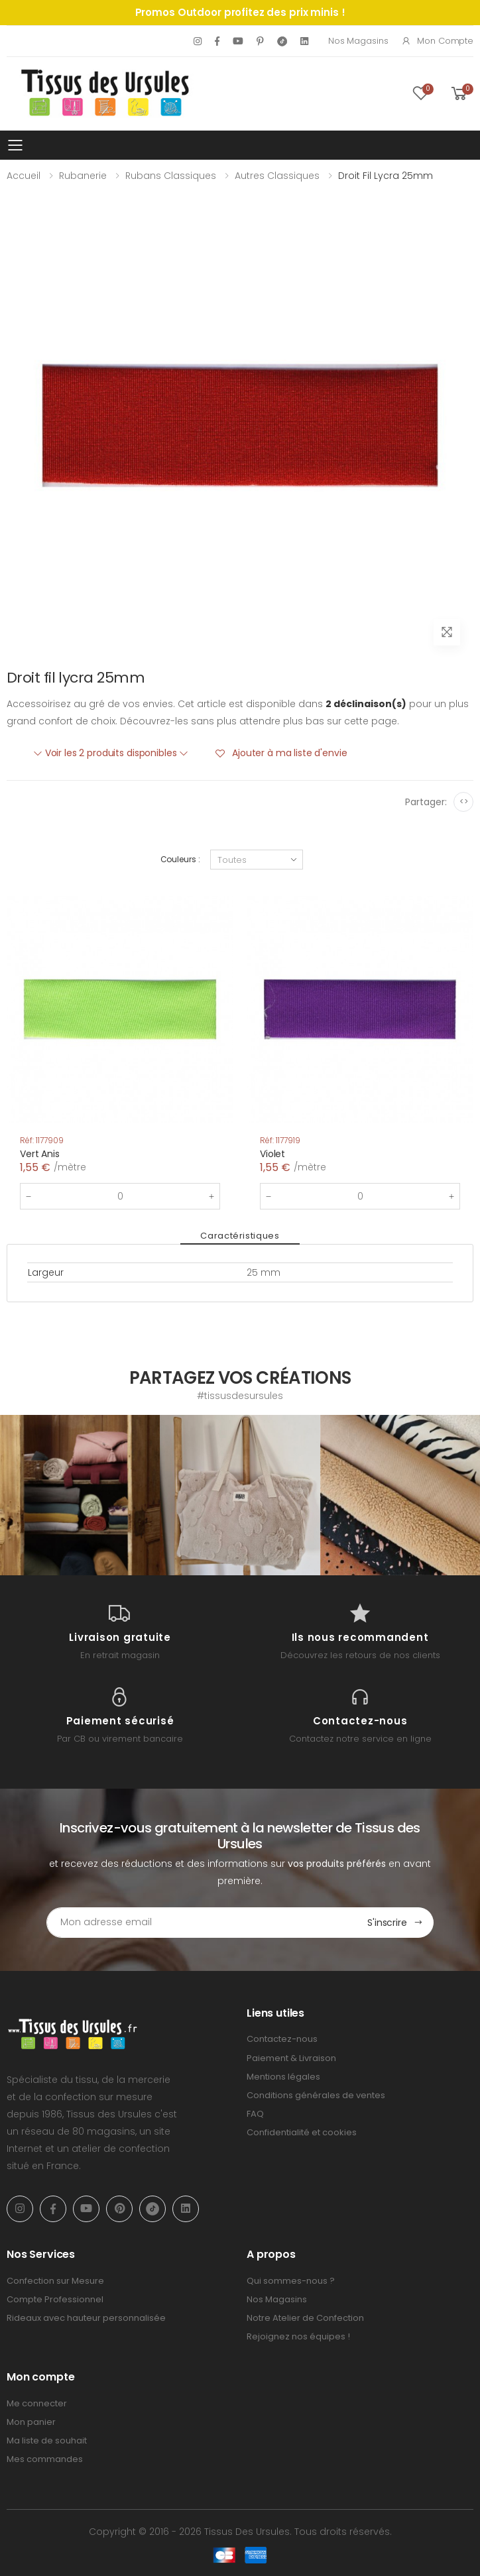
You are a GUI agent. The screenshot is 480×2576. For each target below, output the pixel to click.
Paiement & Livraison (291, 2057)
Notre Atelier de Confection (305, 2318)
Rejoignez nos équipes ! (298, 2336)
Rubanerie (83, 175)
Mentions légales (283, 2076)
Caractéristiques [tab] (239, 1235)
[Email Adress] (201, 1922)
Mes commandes (45, 2459)
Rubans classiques (170, 175)
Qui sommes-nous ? (291, 2280)
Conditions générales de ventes (316, 2095)
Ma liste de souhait (47, 2440)
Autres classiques (277, 175)
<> (463, 801)
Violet (272, 1153)
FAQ (255, 2113)
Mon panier (31, 2422)
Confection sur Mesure (55, 2280)
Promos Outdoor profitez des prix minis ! (240, 12)
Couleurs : (180, 859)
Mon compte (437, 40)
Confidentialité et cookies (302, 2132)
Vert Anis (40, 1153)
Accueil (23, 175)
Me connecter (37, 2403)
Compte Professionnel (55, 2299)
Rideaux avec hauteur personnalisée (86, 2318)
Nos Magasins (358, 40)
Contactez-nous (282, 2039)
